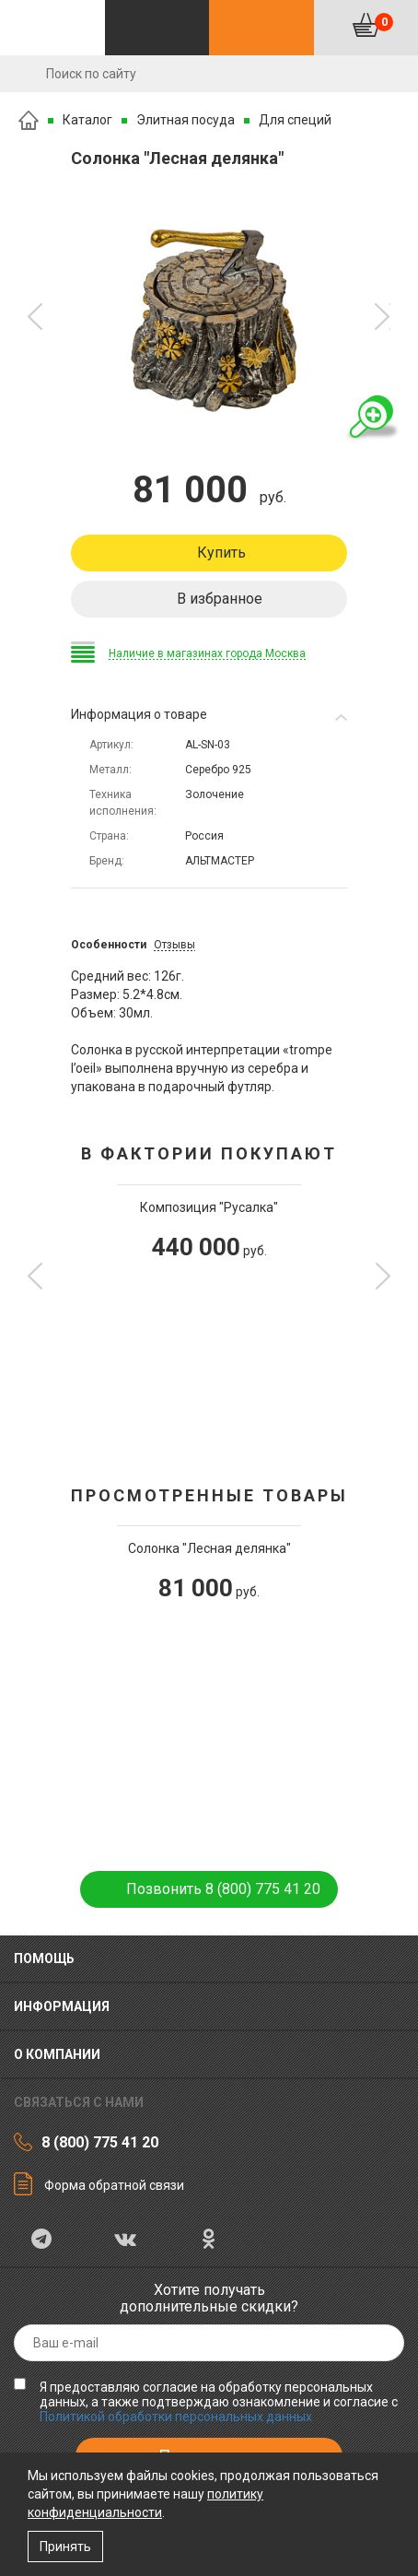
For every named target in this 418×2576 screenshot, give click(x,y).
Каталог (87, 119)
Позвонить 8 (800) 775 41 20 (223, 1889)
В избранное (219, 598)
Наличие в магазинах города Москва (207, 653)
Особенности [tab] (108, 944)
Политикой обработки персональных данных (176, 2416)
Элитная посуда (185, 119)
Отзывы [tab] (174, 944)
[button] (35, 316)
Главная (28, 120)
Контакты (261, 27)
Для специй (295, 119)
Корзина (384, 22)
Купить (221, 552)
